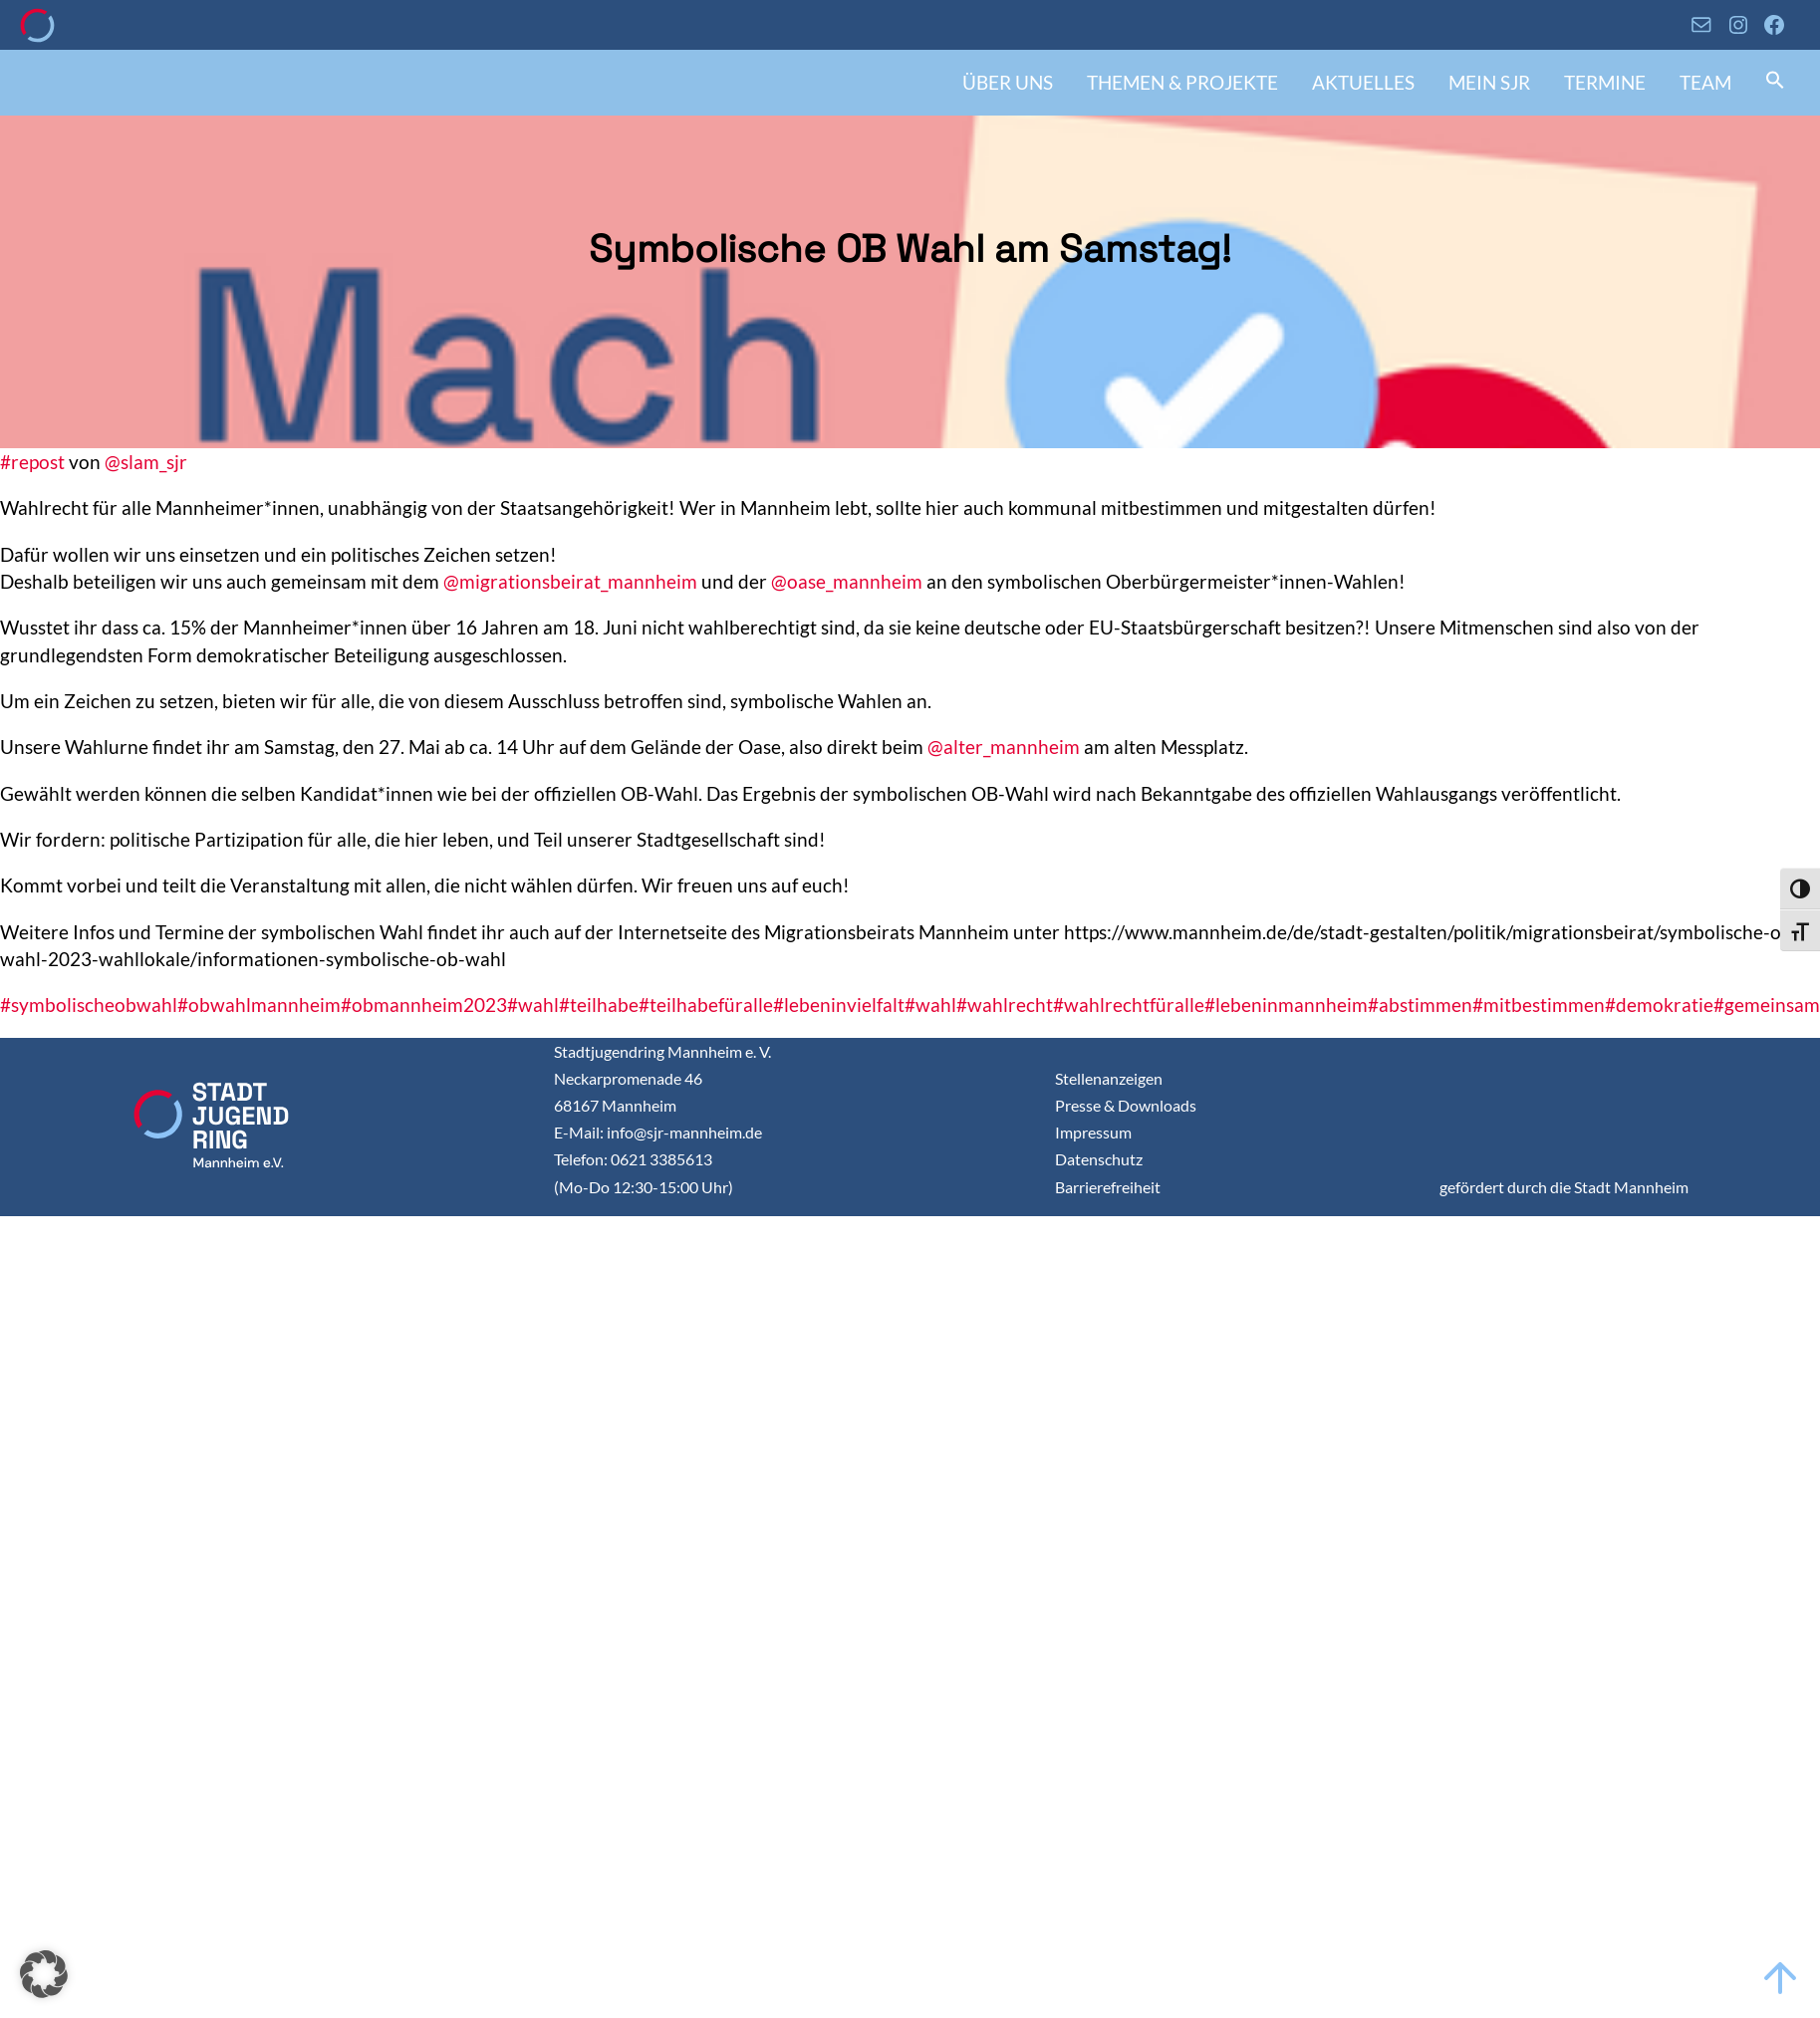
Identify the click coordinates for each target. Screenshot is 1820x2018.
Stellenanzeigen (1109, 1078)
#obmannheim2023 (424, 1004)
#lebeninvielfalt (839, 1004)
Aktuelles (1363, 82)
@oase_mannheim (846, 581)
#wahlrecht (1004, 1004)
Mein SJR (1489, 82)
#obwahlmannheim (259, 1004)
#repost (32, 461)
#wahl (533, 1004)
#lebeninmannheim (1286, 1004)
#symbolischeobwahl (88, 1004)
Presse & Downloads (1125, 1105)
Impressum (1093, 1132)
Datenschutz (1099, 1158)
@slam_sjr (146, 461)
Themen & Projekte (1182, 82)
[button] (1775, 82)
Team (1705, 82)
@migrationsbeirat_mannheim (570, 581)
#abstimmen (1420, 1004)
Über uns (1007, 82)
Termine (1605, 82)
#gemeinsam (1766, 1004)
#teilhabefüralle (706, 1004)
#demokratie (1659, 1004)
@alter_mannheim (1003, 746)
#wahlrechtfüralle (1128, 1004)
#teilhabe (599, 1004)
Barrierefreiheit (1108, 1186)
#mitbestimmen (1538, 1004)
